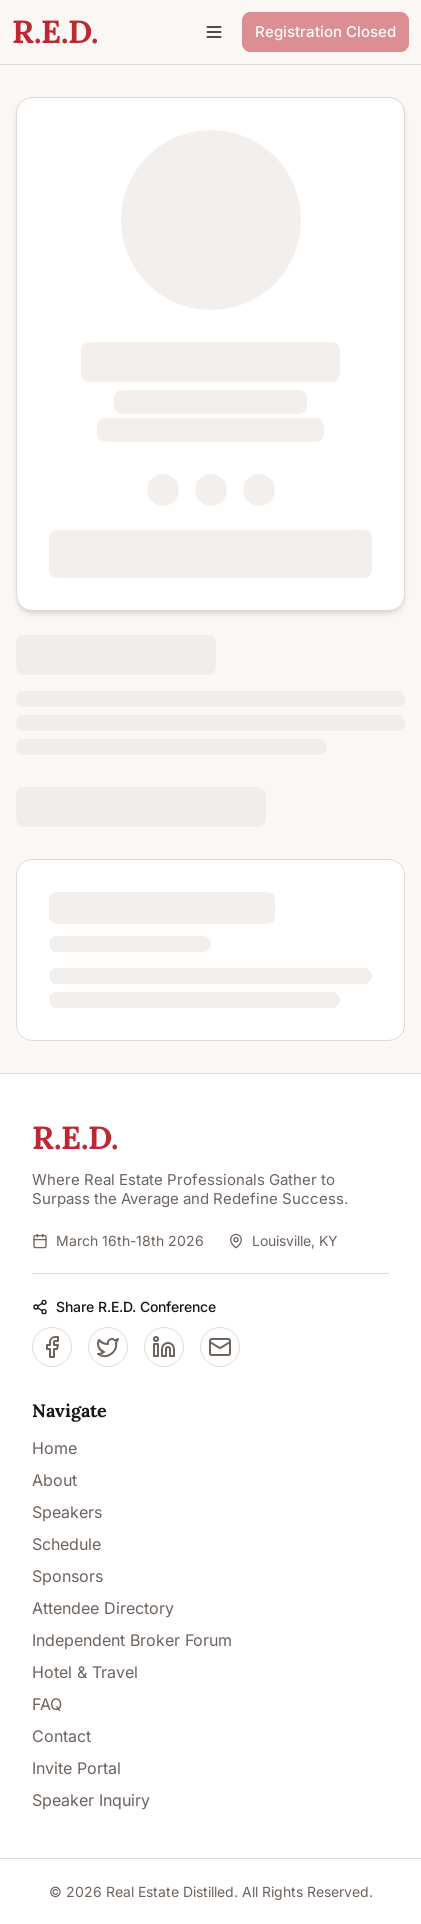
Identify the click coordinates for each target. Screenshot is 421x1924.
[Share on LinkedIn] (164, 1347)
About (54, 1480)
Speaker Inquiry (91, 1800)
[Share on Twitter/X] (108, 1347)
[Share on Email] (220, 1347)
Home (54, 1448)
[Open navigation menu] (214, 32)
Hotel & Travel (85, 1672)
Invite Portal (76, 1768)
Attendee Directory (103, 1608)
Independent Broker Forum (132, 1640)
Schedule (66, 1544)
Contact (61, 1736)
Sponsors (67, 1576)
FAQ (47, 1704)
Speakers (67, 1512)
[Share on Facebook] (52, 1347)
